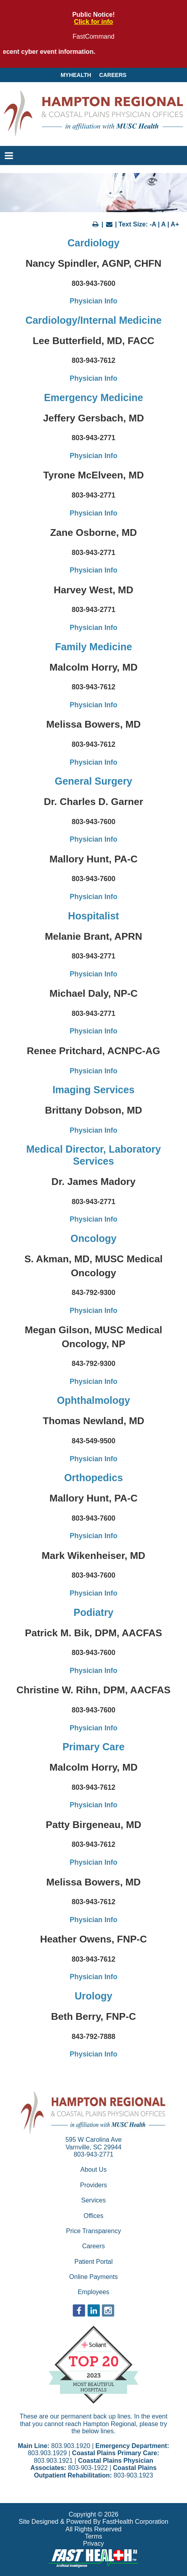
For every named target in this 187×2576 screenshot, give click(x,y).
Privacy (93, 2543)
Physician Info (93, 301)
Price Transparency (93, 2231)
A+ (175, 224)
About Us (94, 2169)
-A (153, 224)
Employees (93, 2292)
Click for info (93, 21)
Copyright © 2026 (93, 2514)
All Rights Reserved (93, 2529)
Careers (112, 75)
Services (93, 2200)
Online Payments (93, 2276)
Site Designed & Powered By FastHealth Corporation (93, 2521)
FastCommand (93, 36)
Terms (93, 2536)
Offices (94, 2215)
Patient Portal (93, 2261)
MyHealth (76, 75)
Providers (93, 2185)
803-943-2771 (94, 2154)
